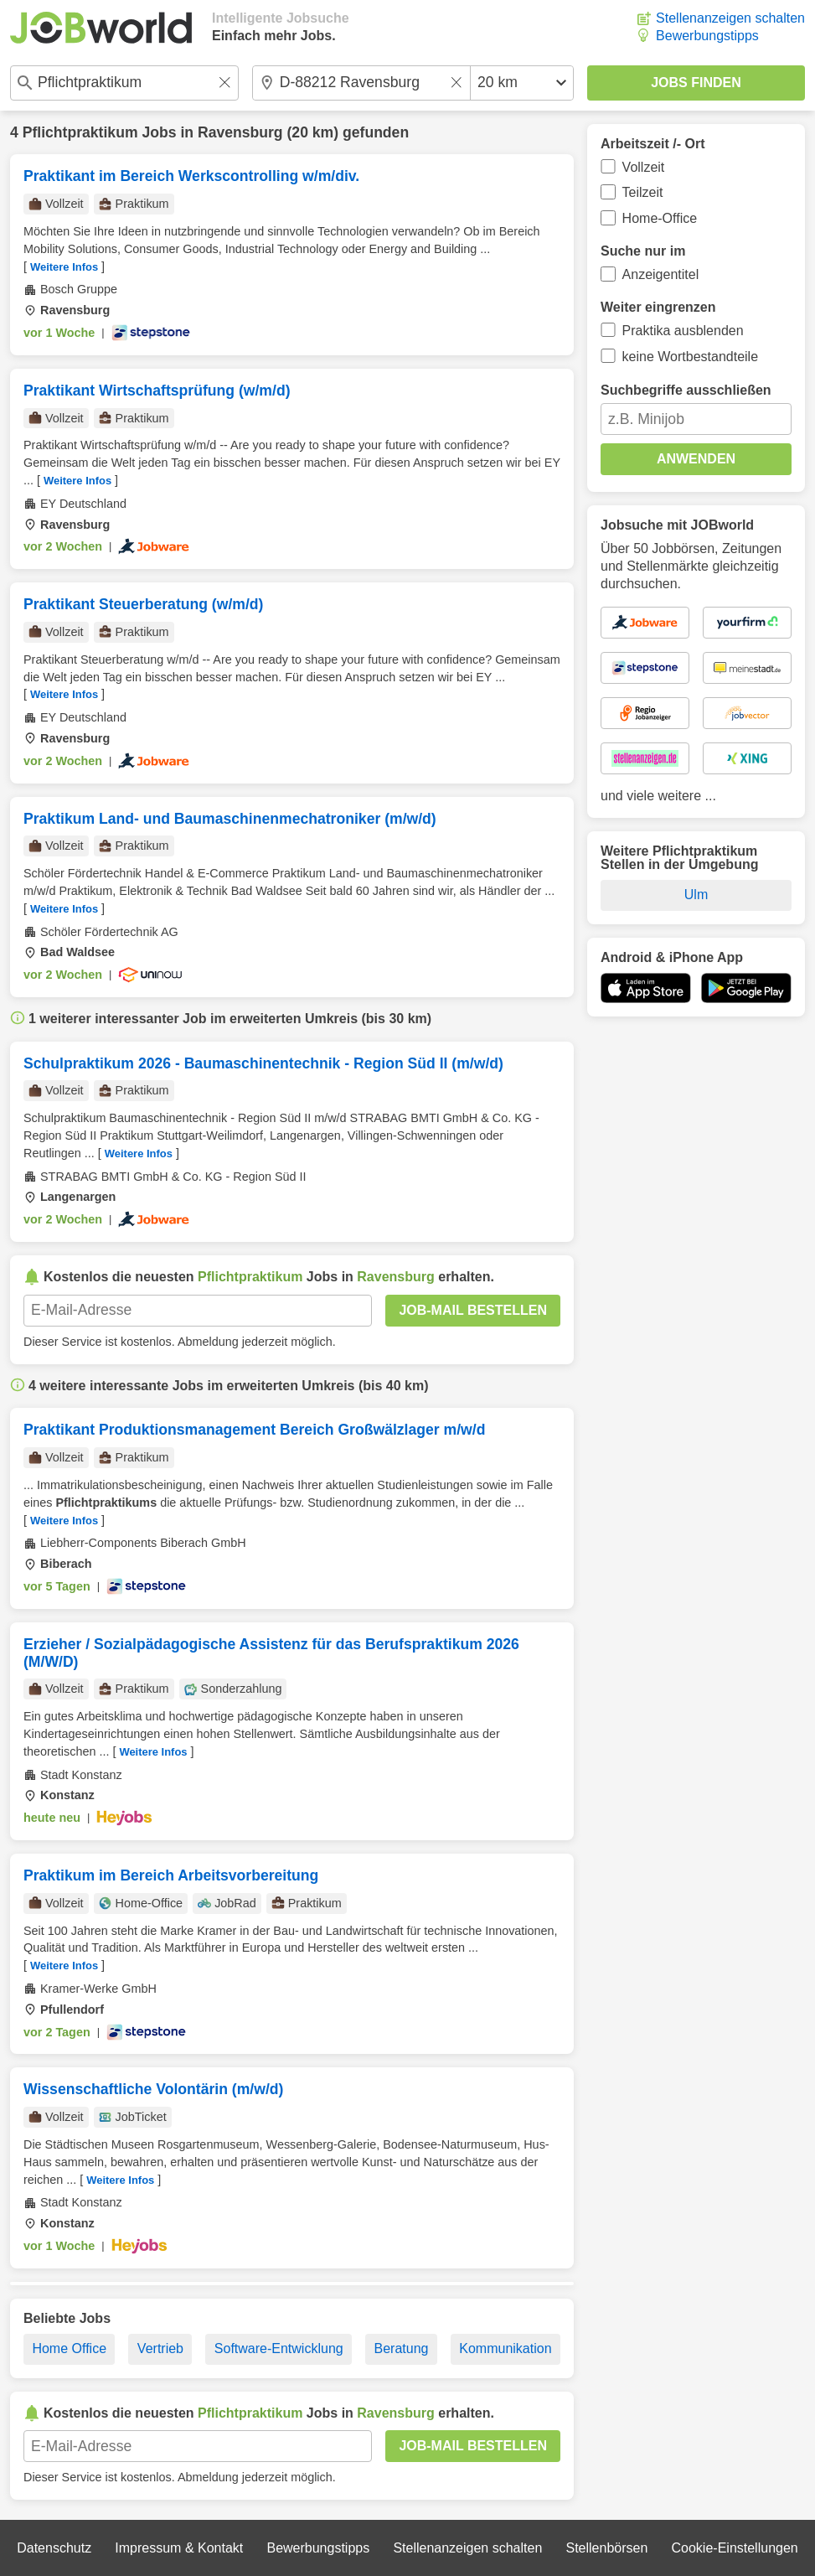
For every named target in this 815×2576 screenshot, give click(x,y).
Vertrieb (160, 2348)
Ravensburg (240, 132)
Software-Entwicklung (278, 2348)
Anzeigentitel (660, 274)
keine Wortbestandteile (690, 356)
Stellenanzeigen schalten (730, 18)
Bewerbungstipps (707, 35)
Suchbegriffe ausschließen (686, 390)
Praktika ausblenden (683, 330)
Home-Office (660, 218)
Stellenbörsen (606, 2548)
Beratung (401, 2348)
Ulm (696, 894)
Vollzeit (643, 167)
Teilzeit (642, 192)
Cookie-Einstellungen (735, 2548)
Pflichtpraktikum (80, 132)
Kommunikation (505, 2348)
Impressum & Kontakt (179, 2548)
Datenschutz (54, 2548)
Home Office (69, 2348)
